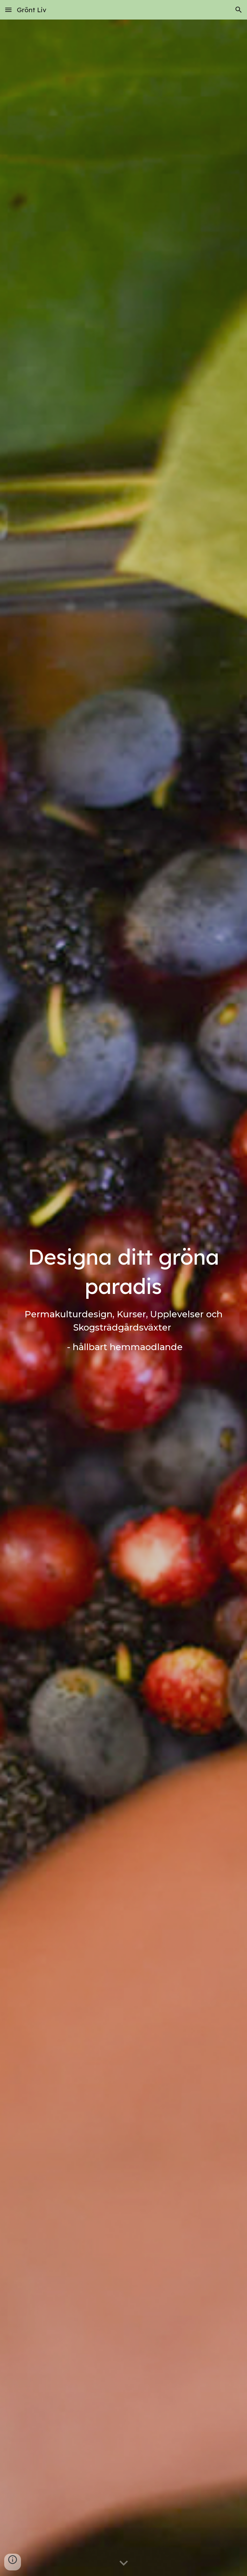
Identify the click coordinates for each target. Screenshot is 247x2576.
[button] (8, 9)
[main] (123, 1298)
